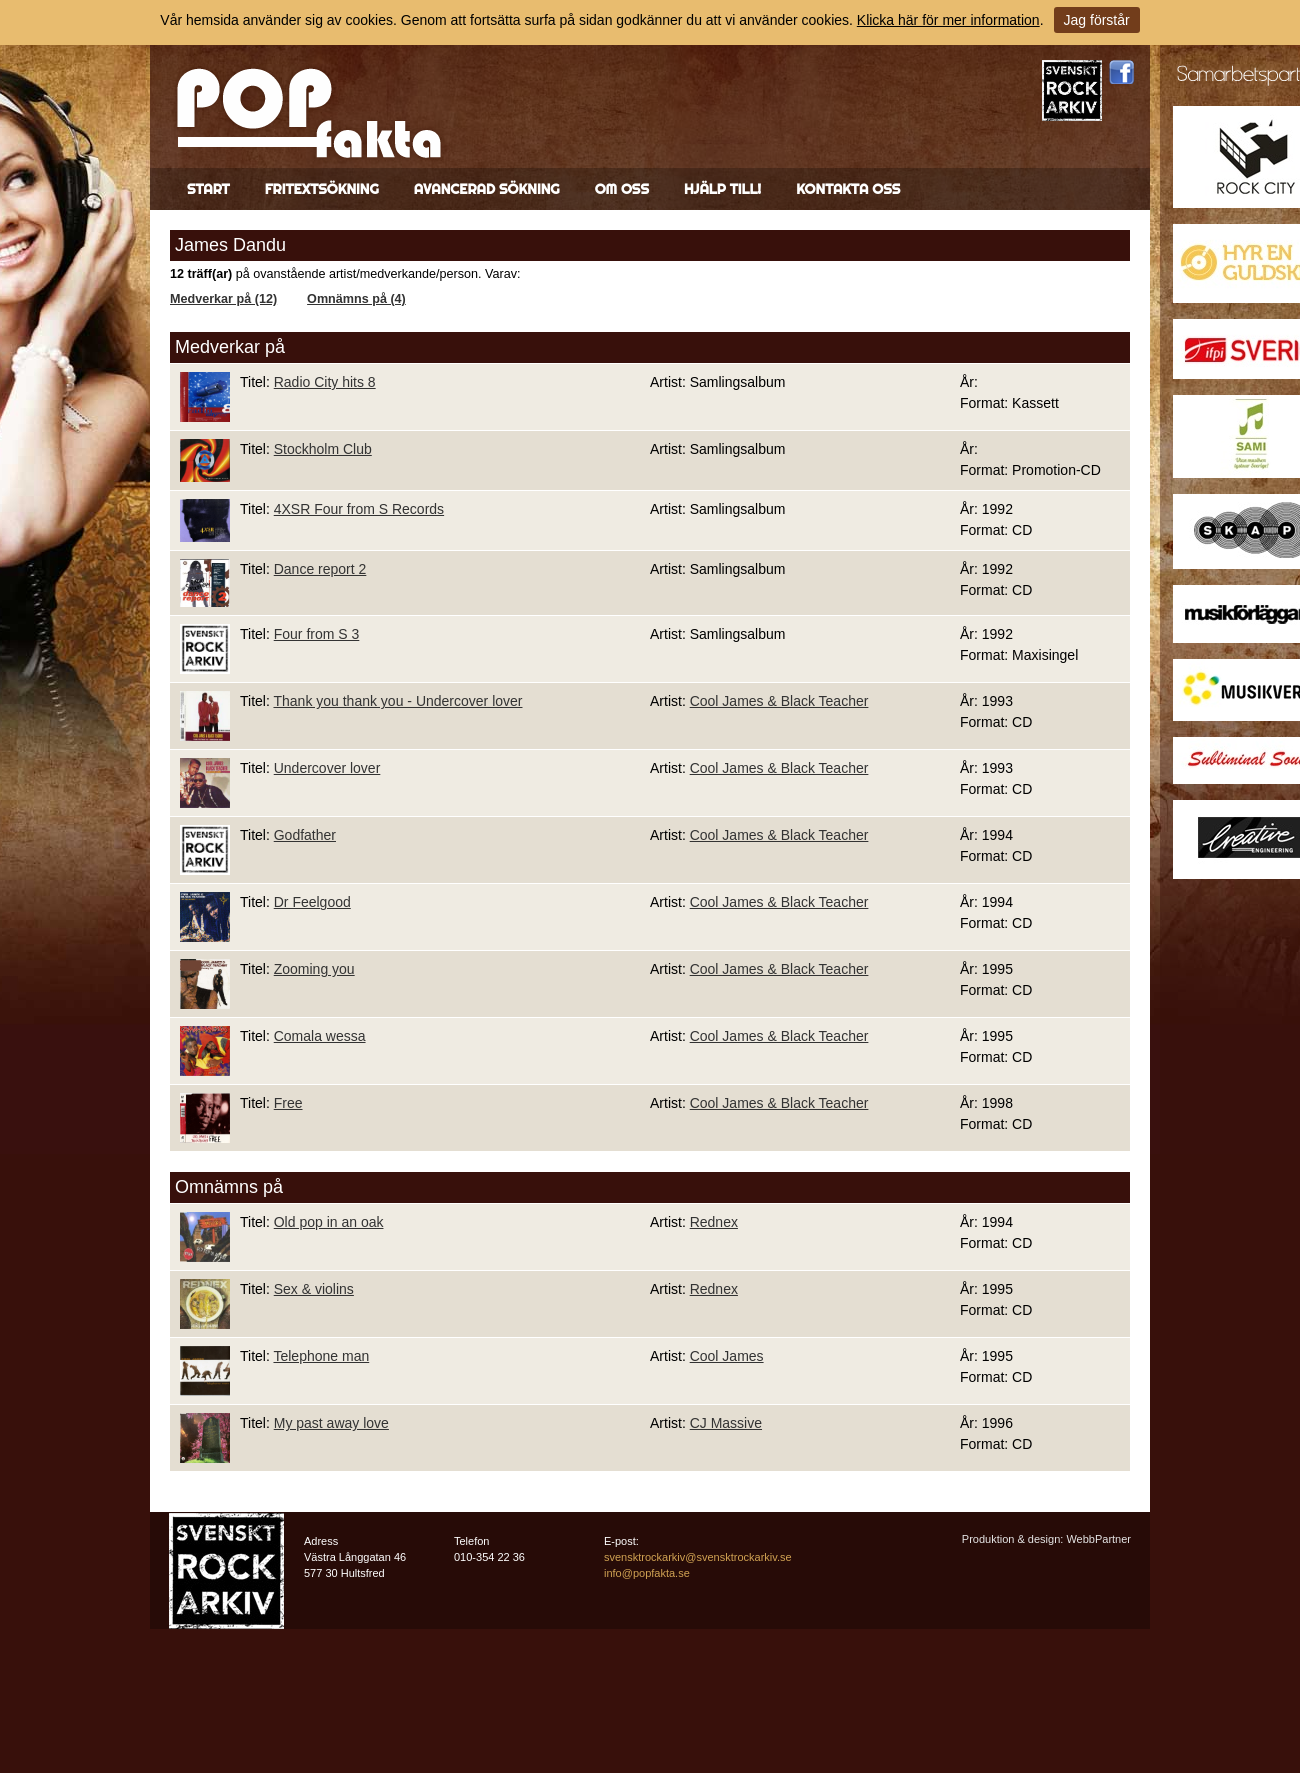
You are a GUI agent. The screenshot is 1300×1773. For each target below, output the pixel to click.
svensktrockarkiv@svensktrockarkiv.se (698, 1557)
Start (208, 189)
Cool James (727, 1356)
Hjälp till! (722, 189)
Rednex (714, 1222)
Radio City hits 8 (325, 382)
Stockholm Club (323, 449)
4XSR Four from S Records (359, 509)
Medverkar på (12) (223, 299)
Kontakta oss (848, 189)
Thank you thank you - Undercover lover (397, 701)
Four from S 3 (317, 634)
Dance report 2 (320, 569)
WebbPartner (1098, 1539)
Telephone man (321, 1356)
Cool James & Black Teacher (779, 701)
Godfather (305, 835)
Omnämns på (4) (356, 299)
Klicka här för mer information (948, 20)
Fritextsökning (322, 189)
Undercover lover (327, 768)
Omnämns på (229, 1187)
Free (288, 1103)
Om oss (622, 189)
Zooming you (314, 969)
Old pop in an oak (329, 1222)
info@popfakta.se (647, 1573)
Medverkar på (230, 347)
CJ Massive (726, 1423)
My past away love (331, 1423)
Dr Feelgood (312, 902)
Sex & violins (314, 1289)
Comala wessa (320, 1036)
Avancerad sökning (487, 189)
